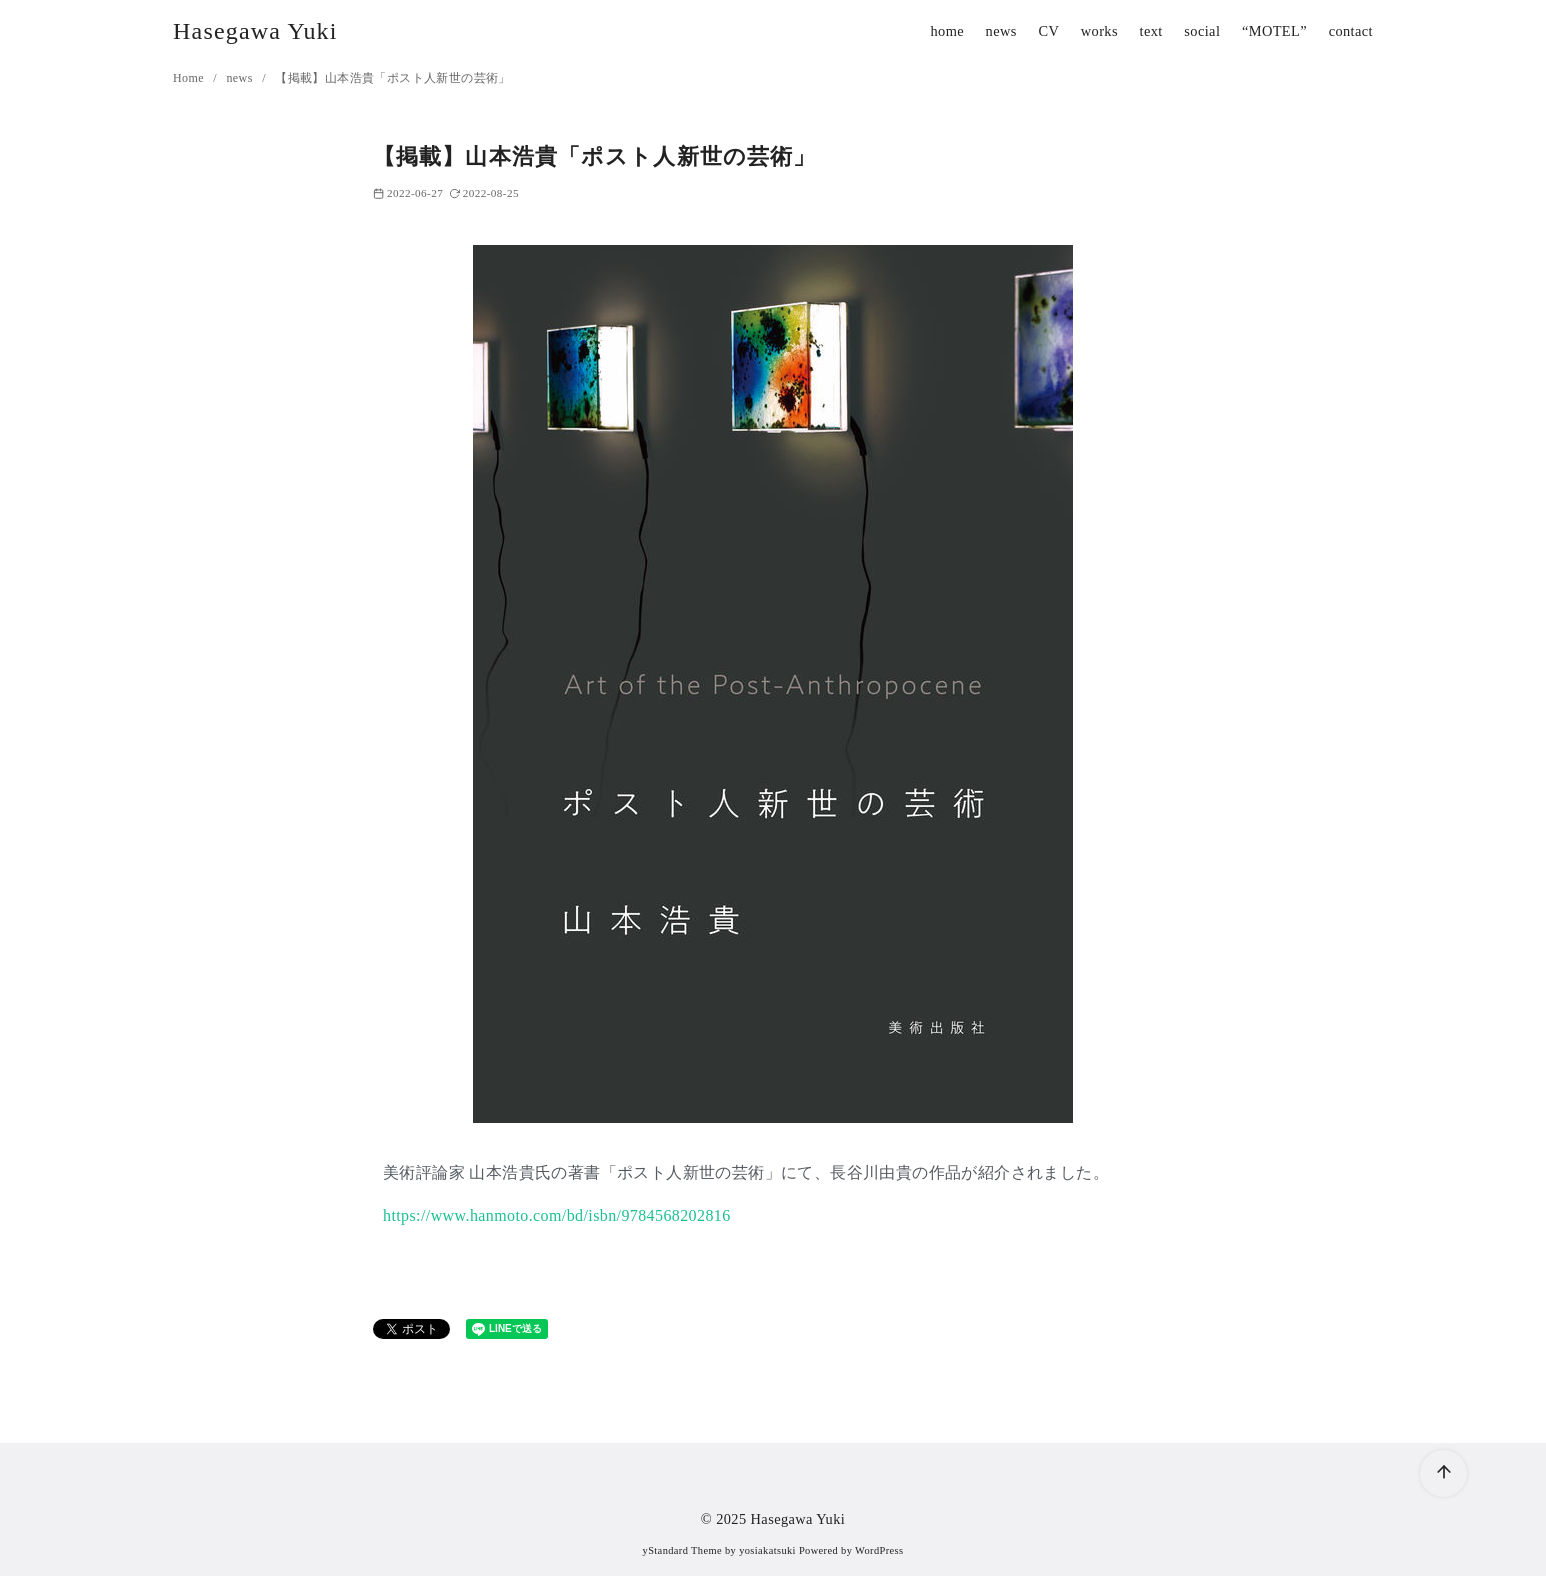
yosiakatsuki (767, 1550)
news (1001, 31)
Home (190, 78)
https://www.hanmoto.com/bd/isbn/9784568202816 (557, 1215)
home (947, 31)
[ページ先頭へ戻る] (1443, 1473)
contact (1351, 31)
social (1202, 31)
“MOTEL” (1274, 31)
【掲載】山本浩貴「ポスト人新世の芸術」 (393, 78)
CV (1048, 31)
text (1151, 31)
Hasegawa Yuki (255, 31)
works (1099, 31)
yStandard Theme (682, 1550)
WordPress (879, 1550)
